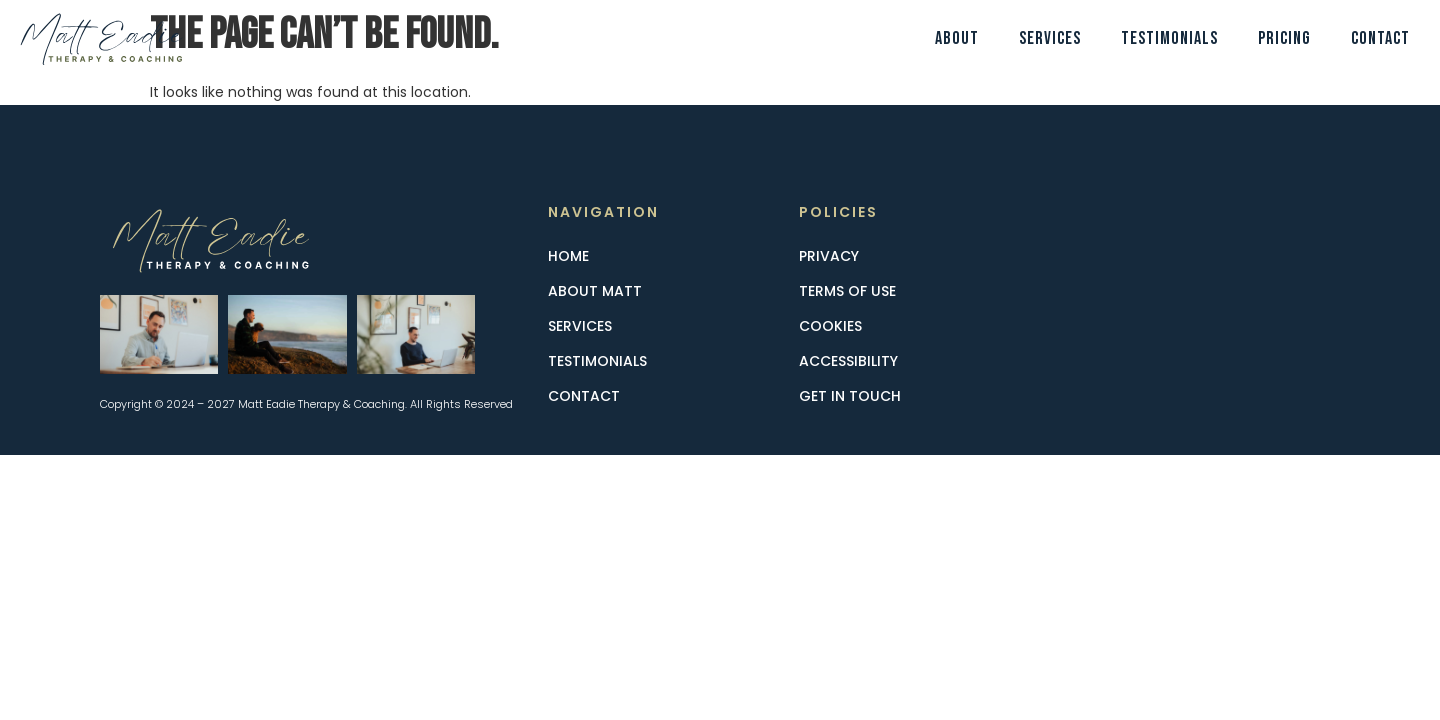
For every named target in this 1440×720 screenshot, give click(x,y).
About (957, 38)
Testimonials (1169, 38)
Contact (1380, 38)
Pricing (1284, 38)
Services (1050, 38)
